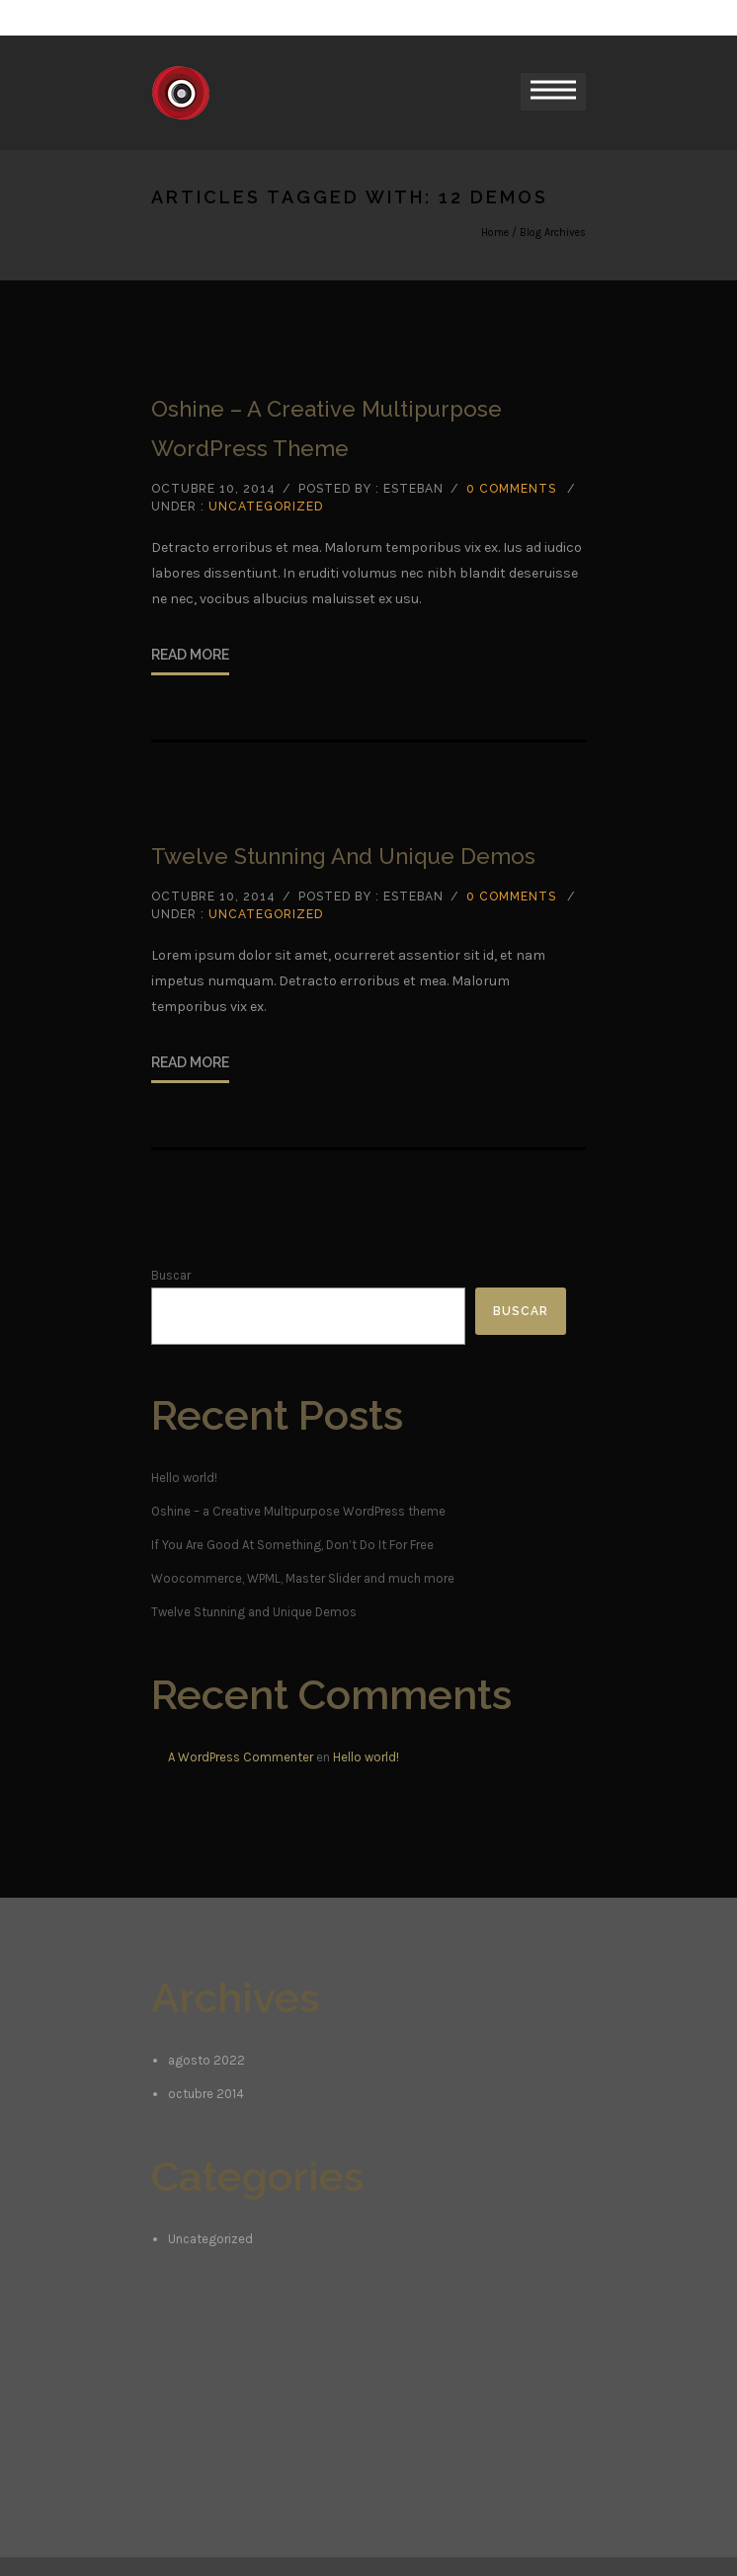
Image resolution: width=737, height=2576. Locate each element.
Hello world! (184, 1477)
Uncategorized (265, 506)
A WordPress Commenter (240, 1757)
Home (495, 232)
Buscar (171, 1275)
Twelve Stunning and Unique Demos (343, 856)
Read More (190, 655)
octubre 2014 (206, 2093)
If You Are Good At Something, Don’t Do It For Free (292, 1544)
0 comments (511, 489)
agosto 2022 (206, 2060)
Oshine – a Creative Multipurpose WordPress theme (326, 428)
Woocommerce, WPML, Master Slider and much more (302, 1578)
